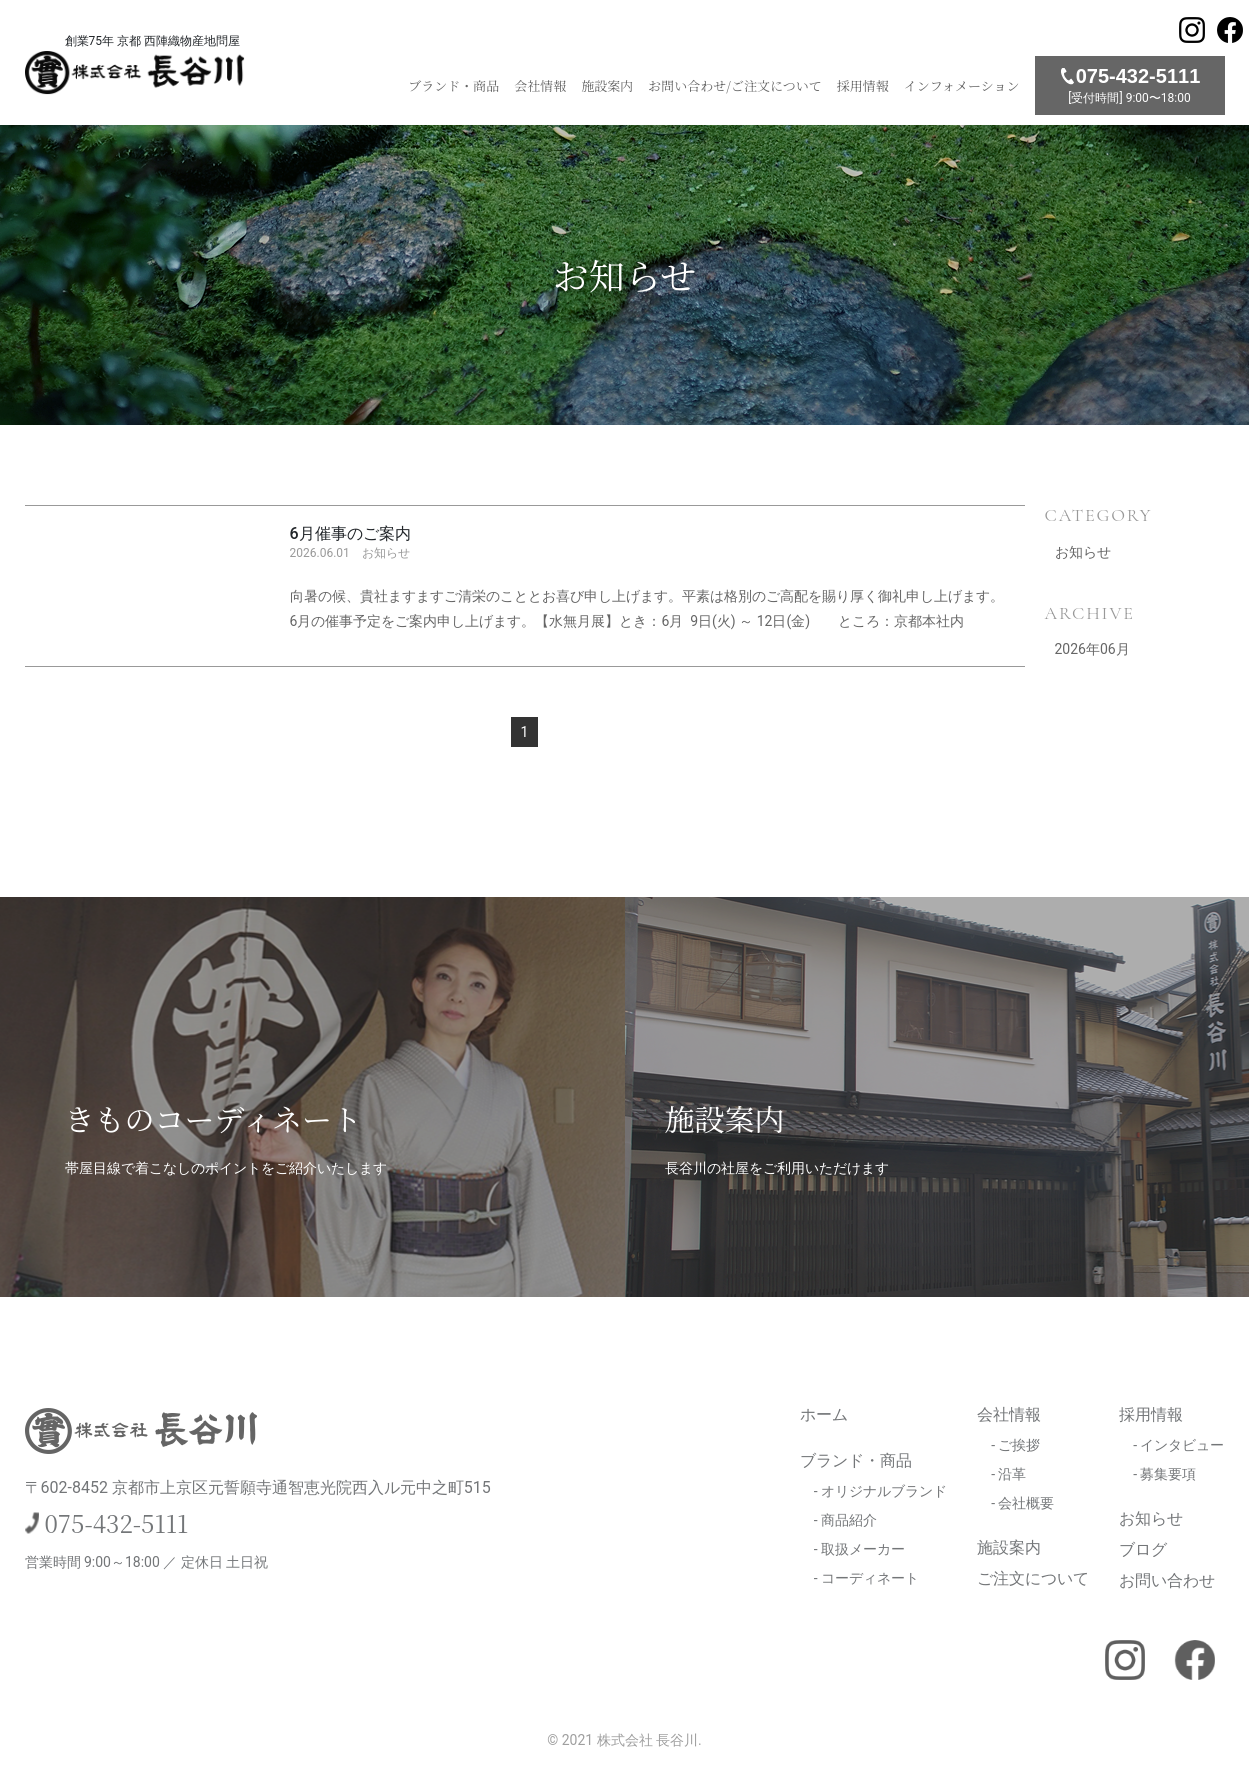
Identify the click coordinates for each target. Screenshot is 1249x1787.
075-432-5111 (117, 1522)
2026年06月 (1092, 649)
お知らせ (1083, 552)
